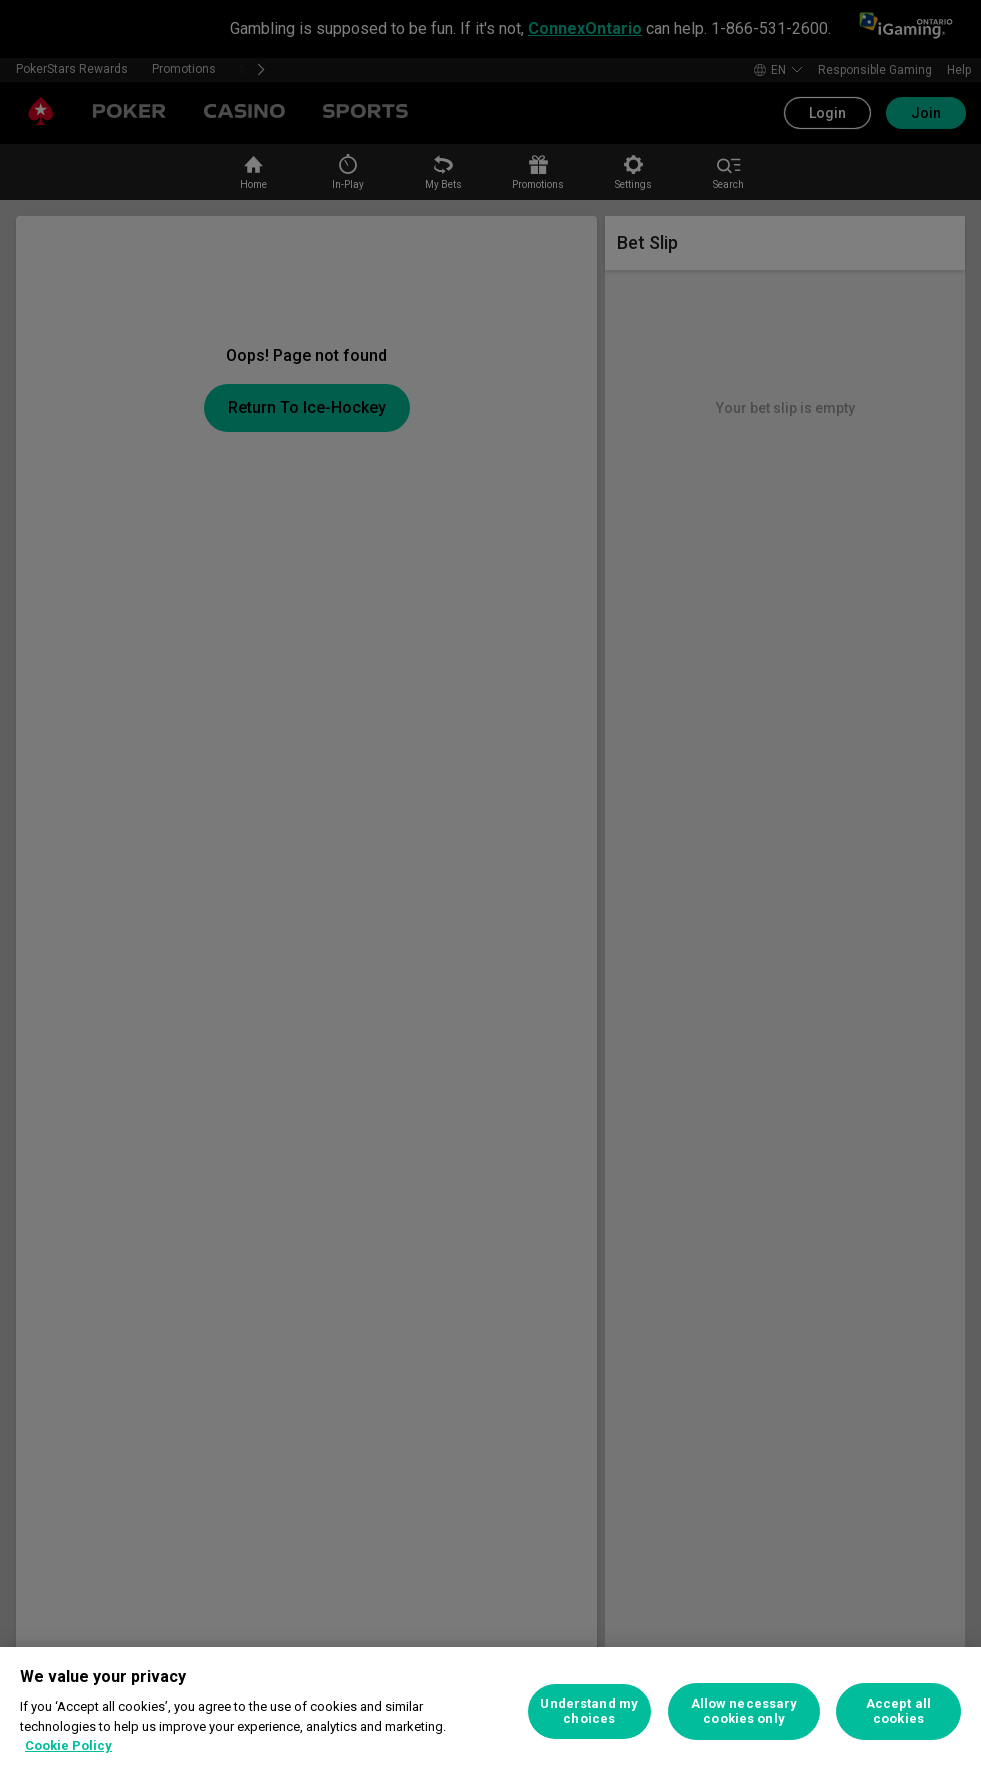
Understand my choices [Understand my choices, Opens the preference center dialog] (589, 1711)
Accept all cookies (898, 1711)
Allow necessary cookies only (744, 1711)
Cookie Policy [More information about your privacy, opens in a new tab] (68, 1745)
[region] (490, 1711)
